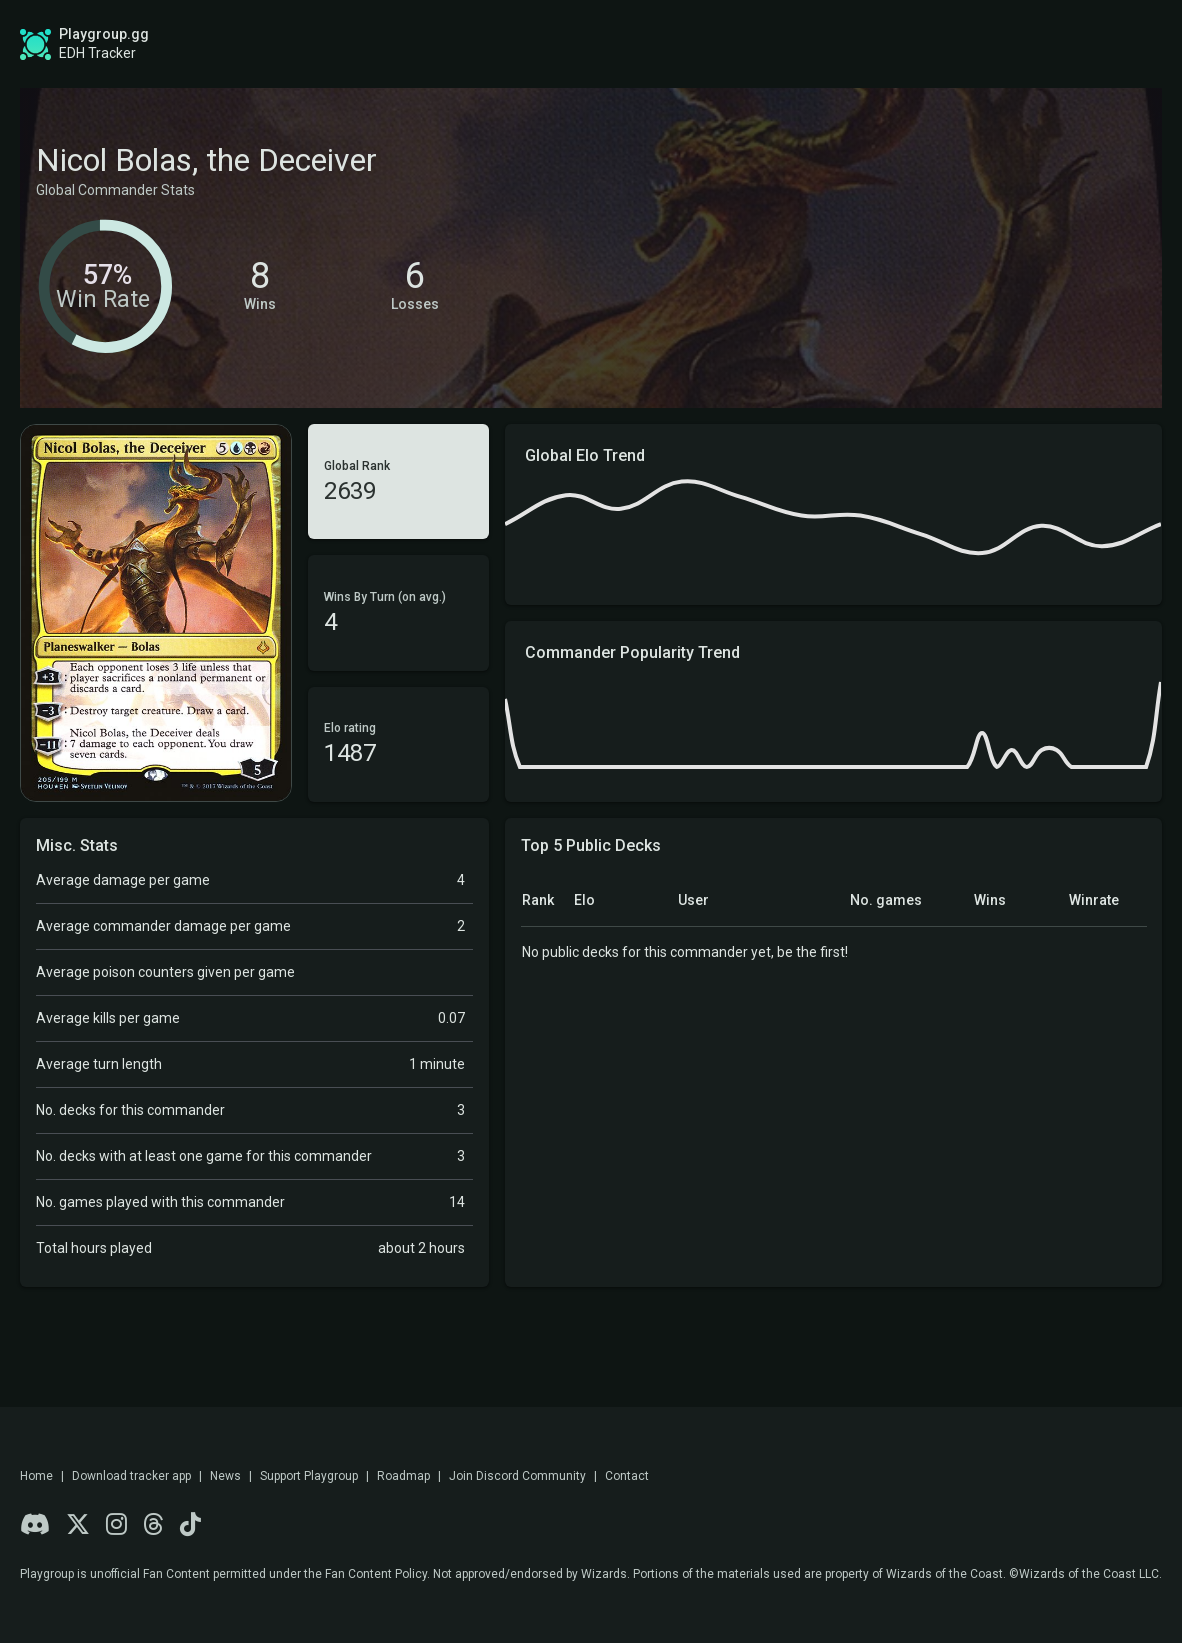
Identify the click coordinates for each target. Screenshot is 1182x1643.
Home (36, 1476)
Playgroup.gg (104, 34)
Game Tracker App (822, 44)
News (225, 1476)
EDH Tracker (97, 53)
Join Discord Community (517, 1476)
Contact (627, 1476)
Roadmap (500, 44)
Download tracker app (131, 1476)
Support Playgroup (309, 1476)
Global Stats (352, 44)
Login (1099, 44)
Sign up (990, 43)
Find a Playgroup (647, 44)
